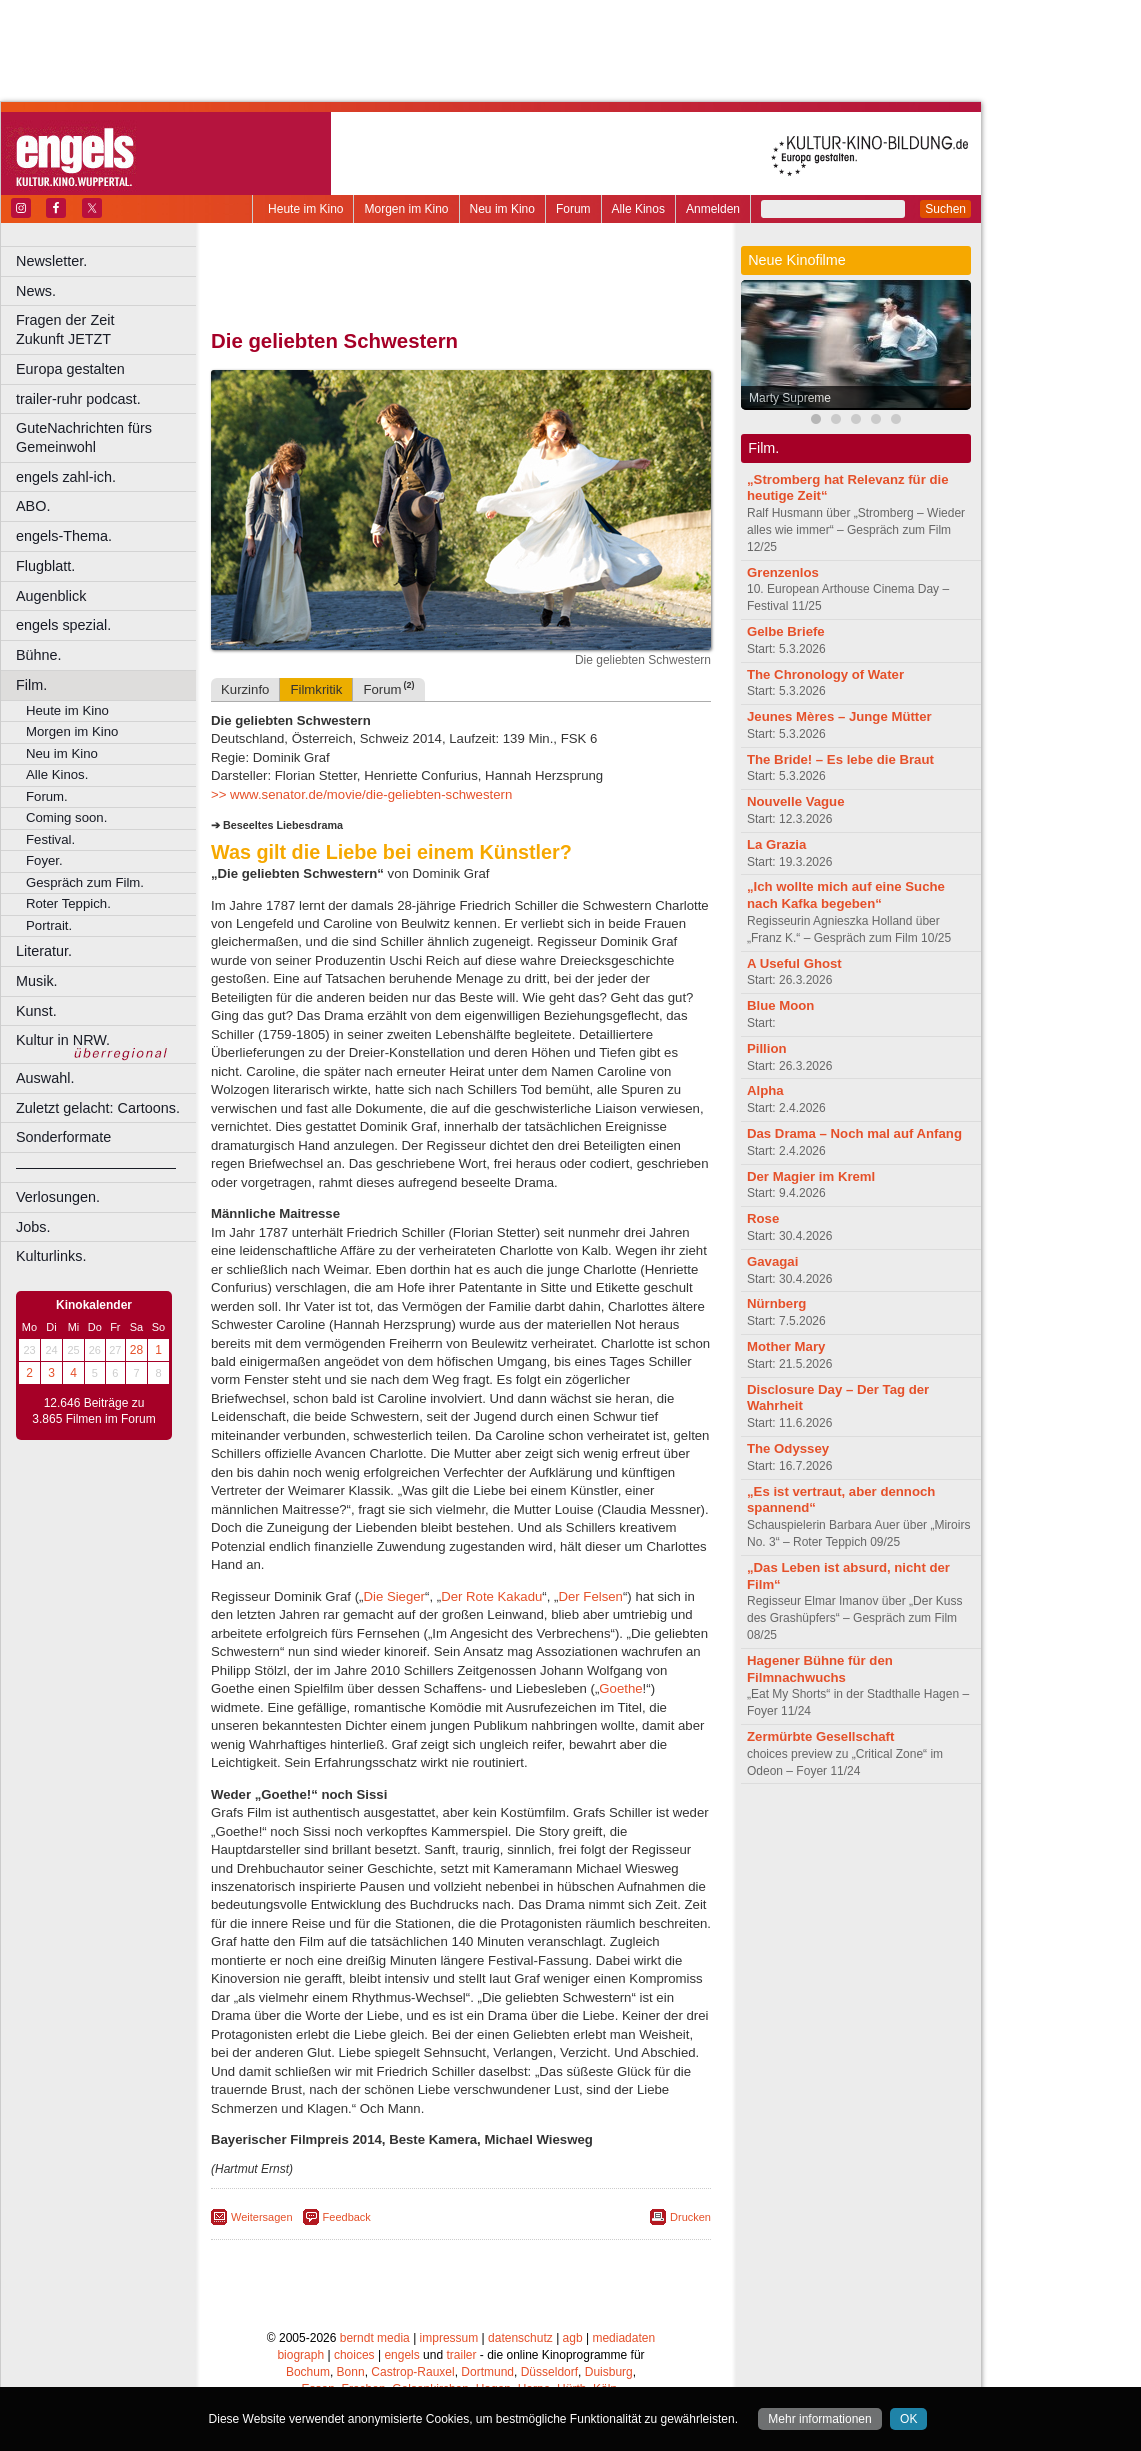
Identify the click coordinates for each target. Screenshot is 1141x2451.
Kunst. (36, 1011)
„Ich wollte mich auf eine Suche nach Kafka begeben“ (846, 895)
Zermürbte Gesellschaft (820, 1736)
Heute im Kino (305, 209)
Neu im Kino (502, 209)
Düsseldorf (549, 2372)
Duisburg (609, 2372)
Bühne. (39, 655)
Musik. (37, 981)
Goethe (620, 1688)
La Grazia (776, 844)
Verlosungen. (58, 1197)
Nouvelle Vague (795, 801)
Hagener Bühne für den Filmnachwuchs (820, 1669)
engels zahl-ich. (66, 477)
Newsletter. (51, 261)
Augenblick (51, 596)
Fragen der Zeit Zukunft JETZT (108, 329)
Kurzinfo (245, 689)
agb (573, 2338)
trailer (461, 2355)
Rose (763, 1218)
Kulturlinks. (51, 1256)
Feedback (347, 2217)
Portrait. (49, 925)
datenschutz (520, 2338)
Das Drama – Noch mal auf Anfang (854, 1133)
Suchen (945, 209)
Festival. (50, 839)
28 (136, 1350)
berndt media (375, 2338)
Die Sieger (394, 1596)
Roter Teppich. (68, 903)
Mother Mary (786, 1346)
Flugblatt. (45, 566)
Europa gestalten (70, 369)
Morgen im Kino (406, 209)
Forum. (47, 796)
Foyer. (44, 860)
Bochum (308, 2372)
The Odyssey (788, 1448)
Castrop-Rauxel (412, 2372)
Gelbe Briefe (786, 631)
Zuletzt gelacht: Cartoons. (98, 1108)
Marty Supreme (790, 398)
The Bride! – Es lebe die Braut (840, 759)
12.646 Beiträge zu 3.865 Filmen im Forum (93, 1411)
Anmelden (713, 209)
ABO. (33, 506)
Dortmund (487, 2372)
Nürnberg (776, 1303)
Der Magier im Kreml (811, 1176)
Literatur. (44, 951)
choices (354, 2355)
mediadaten (623, 2338)
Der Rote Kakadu (491, 1596)
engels (401, 2355)
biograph (300, 2355)
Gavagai (772, 1261)
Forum (573, 209)
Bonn (351, 2372)
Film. (31, 685)
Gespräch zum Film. (85, 882)
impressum (449, 2338)
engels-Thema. (64, 536)
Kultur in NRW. (63, 1040)
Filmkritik (316, 689)
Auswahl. (45, 1078)
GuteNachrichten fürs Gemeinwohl (84, 437)
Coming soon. (66, 817)
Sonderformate (63, 1137)
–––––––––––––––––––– (96, 1167)
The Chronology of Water (825, 674)
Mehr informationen (819, 2419)
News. (36, 291)
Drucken (690, 2217)
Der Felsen (590, 1596)
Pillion (767, 1048)
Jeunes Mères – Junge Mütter (839, 716)
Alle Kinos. (57, 774)
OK (908, 2419)
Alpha (765, 1090)
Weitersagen (262, 2217)
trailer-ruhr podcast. (78, 399)
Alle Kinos (638, 209)
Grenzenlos (783, 572)
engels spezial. (63, 625)
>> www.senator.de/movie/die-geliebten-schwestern (361, 794)
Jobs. (33, 1227)
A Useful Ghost (794, 963)
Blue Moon (780, 1005)
